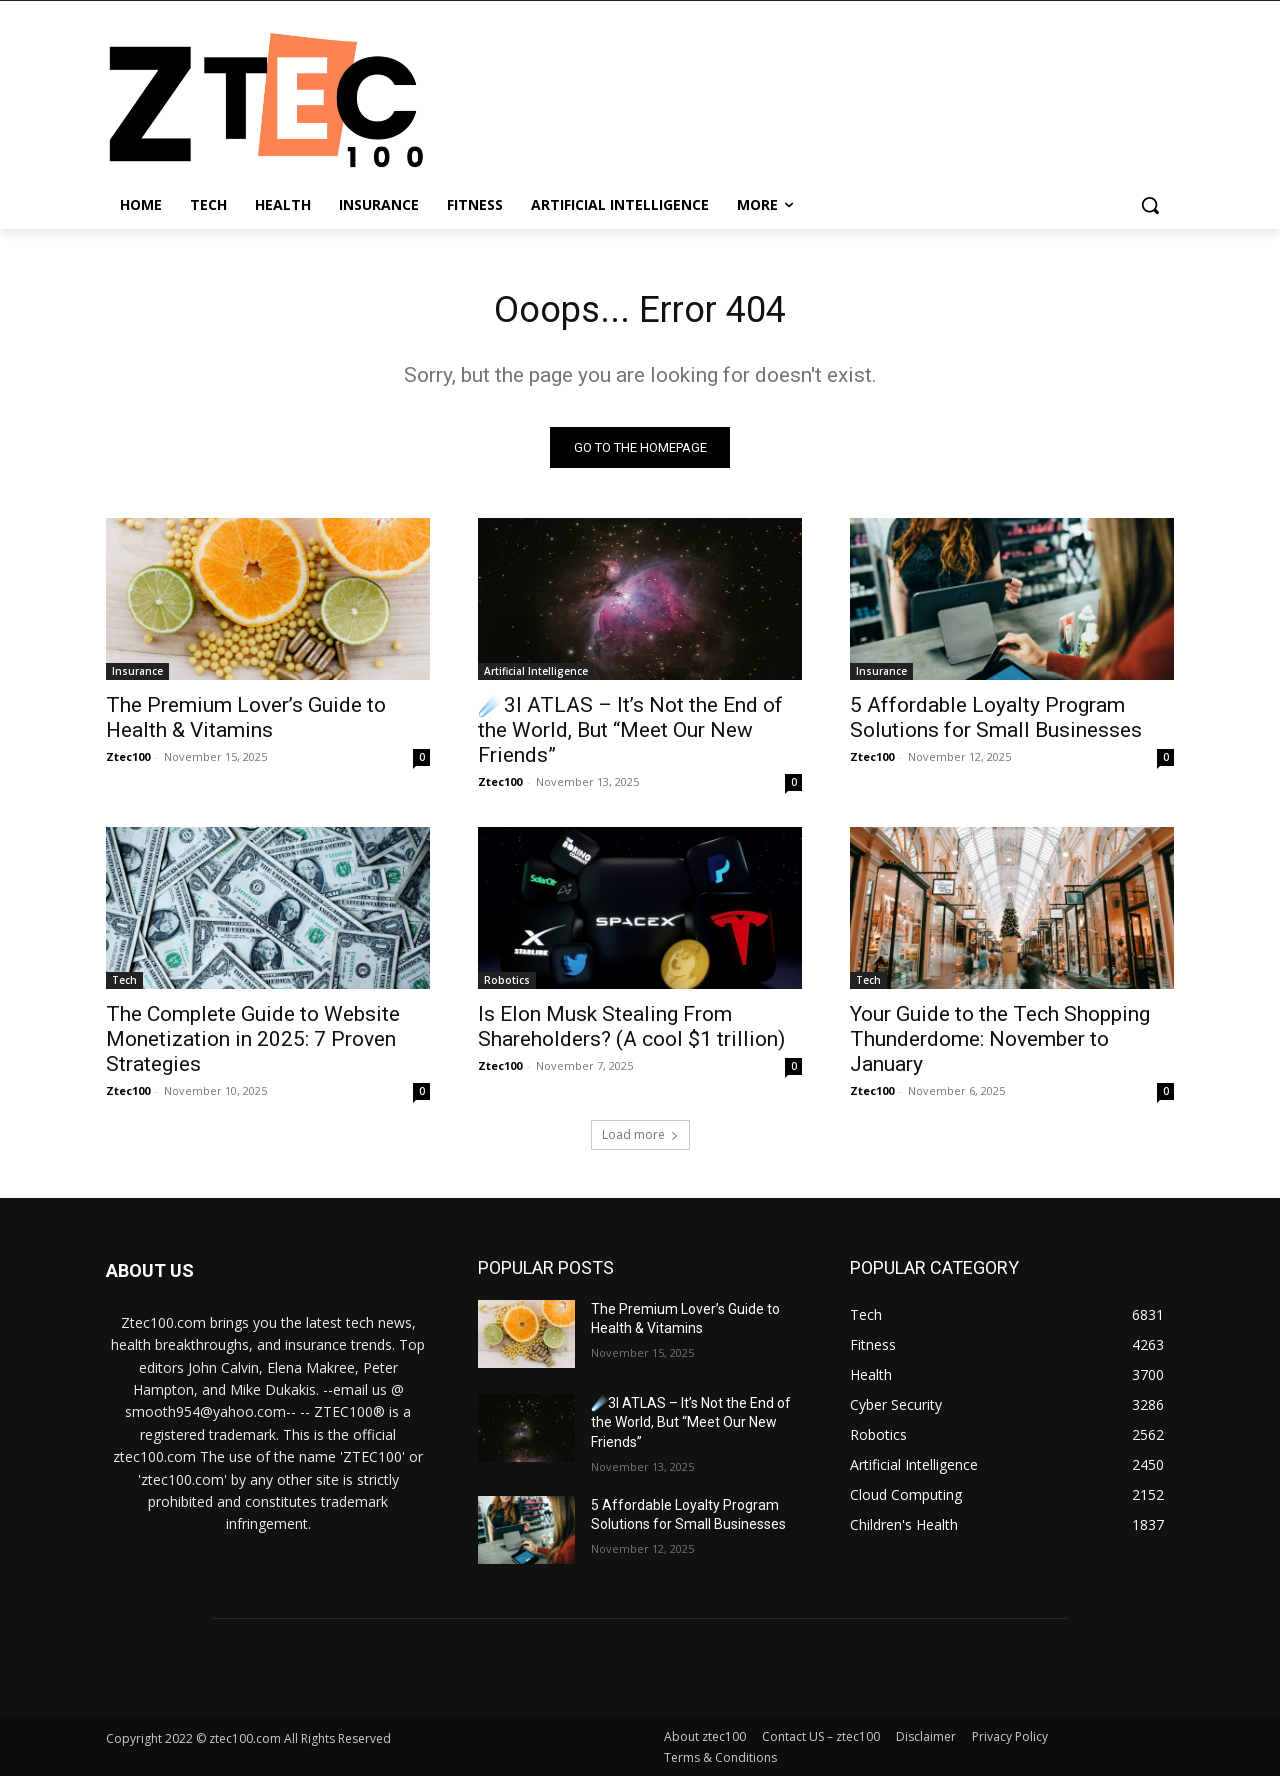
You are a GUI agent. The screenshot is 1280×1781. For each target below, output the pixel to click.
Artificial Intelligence (536, 676)
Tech (124, 985)
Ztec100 (128, 761)
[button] (1150, 205)
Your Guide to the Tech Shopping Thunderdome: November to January (1000, 1044)
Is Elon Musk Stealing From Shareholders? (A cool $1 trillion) (631, 1031)
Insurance (137, 676)
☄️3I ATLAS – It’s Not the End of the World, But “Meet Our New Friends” (630, 735)
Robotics (507, 985)
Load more (640, 1139)
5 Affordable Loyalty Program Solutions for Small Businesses (996, 722)
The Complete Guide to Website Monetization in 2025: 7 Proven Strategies (253, 1044)
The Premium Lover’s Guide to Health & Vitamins (246, 722)
